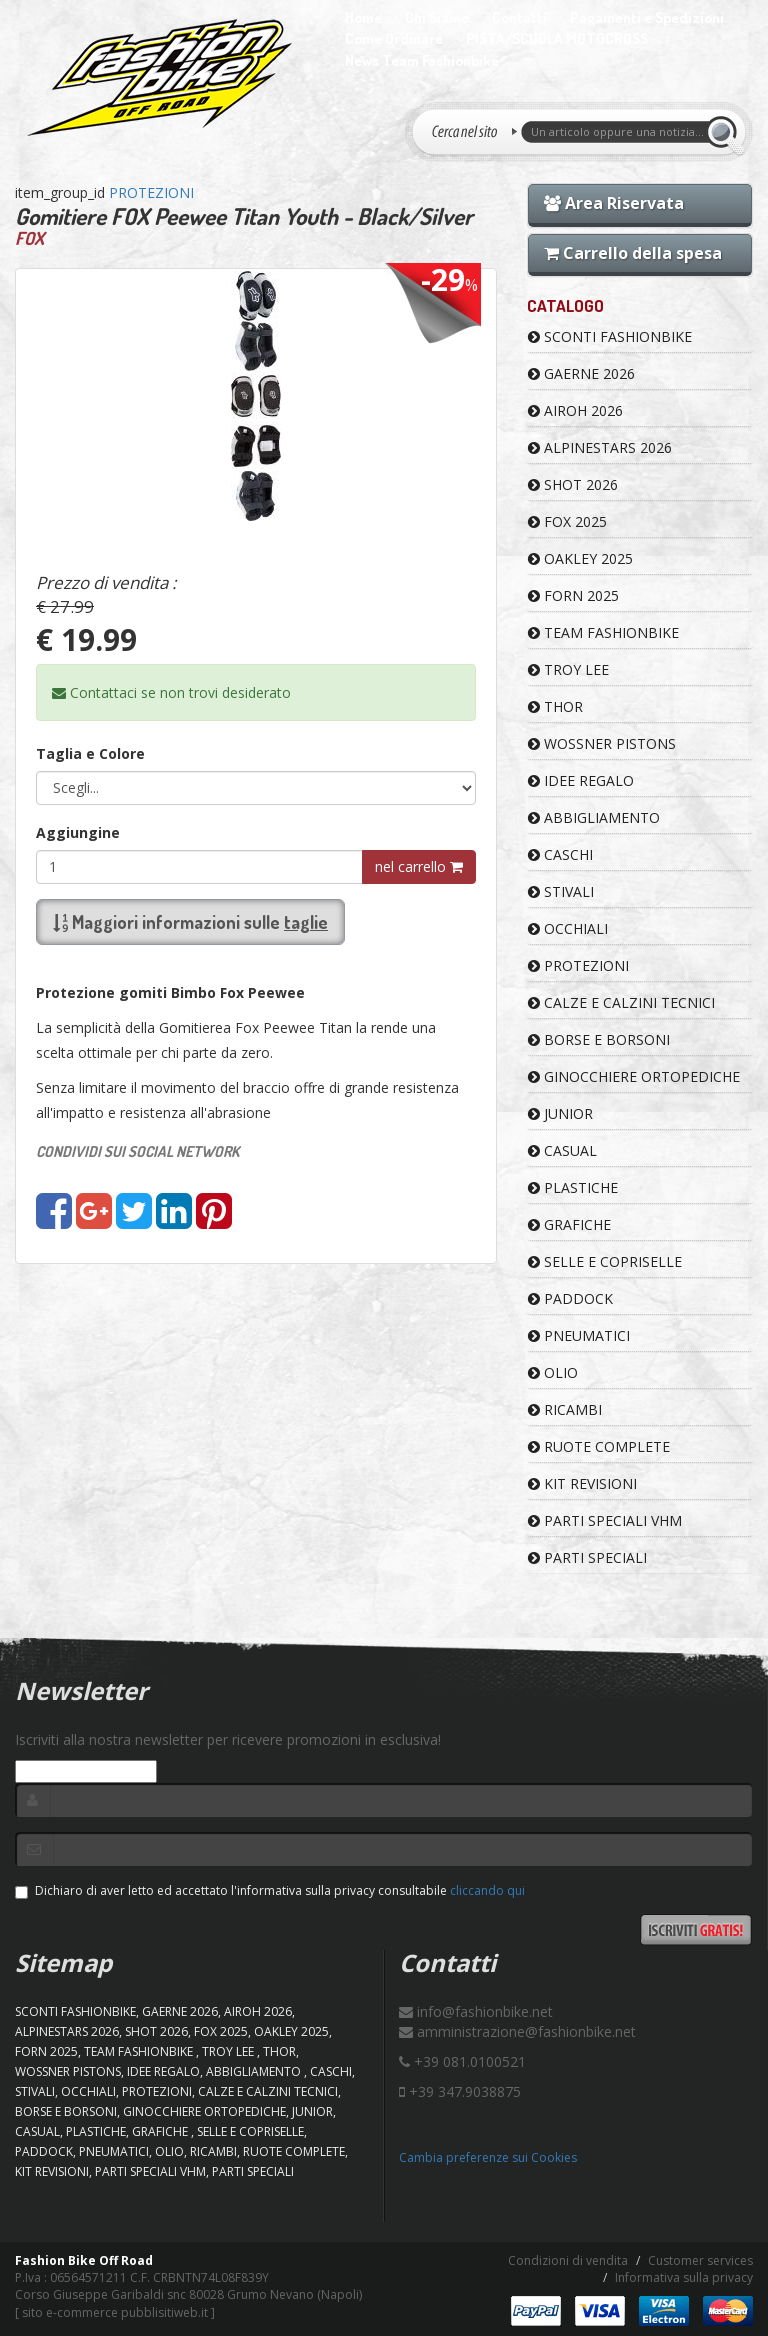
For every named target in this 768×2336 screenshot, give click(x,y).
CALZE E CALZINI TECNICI (621, 1002)
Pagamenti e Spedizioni (647, 17)
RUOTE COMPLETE (599, 1446)
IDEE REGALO (581, 780)
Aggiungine (78, 832)
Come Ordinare (394, 38)
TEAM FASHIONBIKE (603, 632)
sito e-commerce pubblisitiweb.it (115, 2312)
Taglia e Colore (90, 753)
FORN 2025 (573, 595)
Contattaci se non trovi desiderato (171, 692)
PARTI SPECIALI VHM (605, 1520)
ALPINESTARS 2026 (600, 447)
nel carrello (419, 866)
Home (363, 17)
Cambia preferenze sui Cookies (488, 2157)
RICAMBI (565, 1409)
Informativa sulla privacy (684, 2277)
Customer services (700, 2260)
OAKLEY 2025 (580, 558)
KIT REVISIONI (582, 1483)
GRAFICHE (569, 1224)
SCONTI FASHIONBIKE (610, 336)
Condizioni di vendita (568, 2260)
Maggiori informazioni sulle (190, 922)
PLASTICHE (573, 1187)
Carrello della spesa (633, 253)
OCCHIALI (568, 928)
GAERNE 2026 (581, 373)
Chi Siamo (437, 17)
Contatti (519, 17)
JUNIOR (560, 1113)
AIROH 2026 (575, 410)
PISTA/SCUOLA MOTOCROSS (557, 38)
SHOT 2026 (573, 484)
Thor (555, 706)
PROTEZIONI (151, 192)
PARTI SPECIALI (587, 1557)
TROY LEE (568, 669)
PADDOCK (570, 1298)
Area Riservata (614, 203)
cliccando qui (487, 1890)
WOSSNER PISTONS (602, 743)
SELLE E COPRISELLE (605, 1261)
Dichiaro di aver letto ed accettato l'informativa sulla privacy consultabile (270, 1890)
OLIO (553, 1372)
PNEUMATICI (579, 1335)
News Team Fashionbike (422, 60)
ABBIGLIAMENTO (594, 817)
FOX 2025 (567, 521)
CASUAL (562, 1150)
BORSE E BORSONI (599, 1039)
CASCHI (560, 854)
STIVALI (561, 891)
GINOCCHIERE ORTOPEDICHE (634, 1076)
